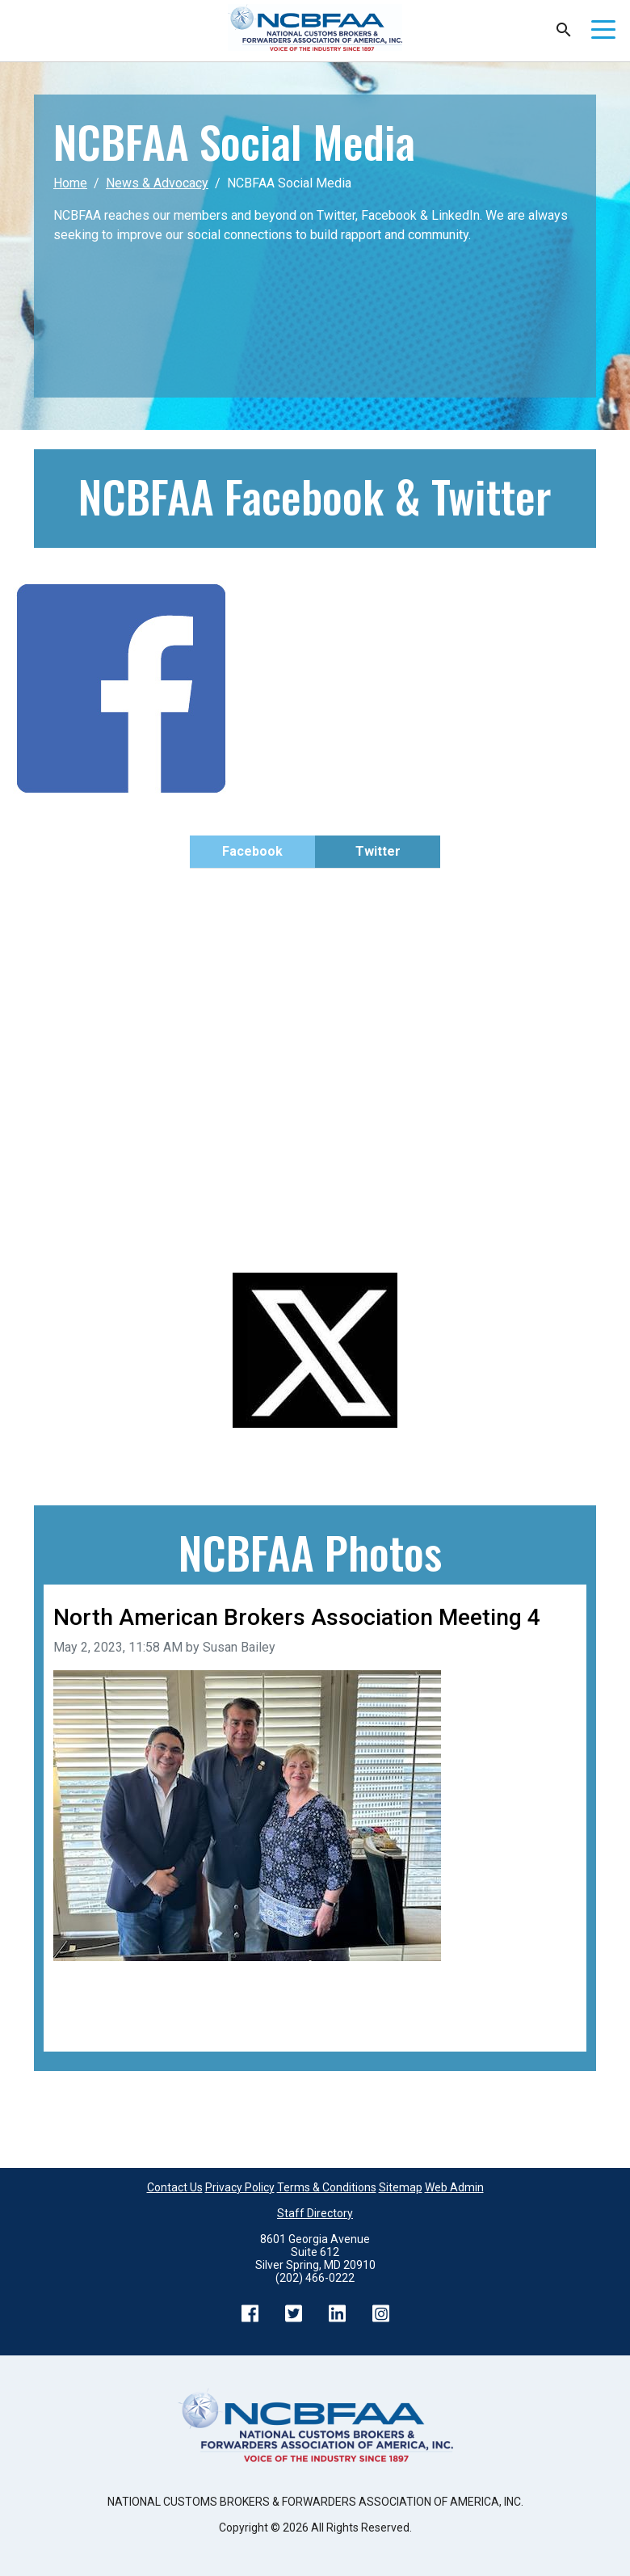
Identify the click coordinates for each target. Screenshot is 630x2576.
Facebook (252, 851)
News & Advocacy (157, 183)
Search (563, 30)
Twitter (378, 851)
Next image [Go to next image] (544, 2002)
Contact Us (175, 2187)
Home (70, 183)
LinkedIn (336, 2313)
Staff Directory (315, 2213)
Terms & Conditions (326, 2187)
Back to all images (105, 2022)
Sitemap (400, 2187)
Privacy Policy (240, 2187)
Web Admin (454, 2187)
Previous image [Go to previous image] (97, 2002)
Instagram (380, 2313)
